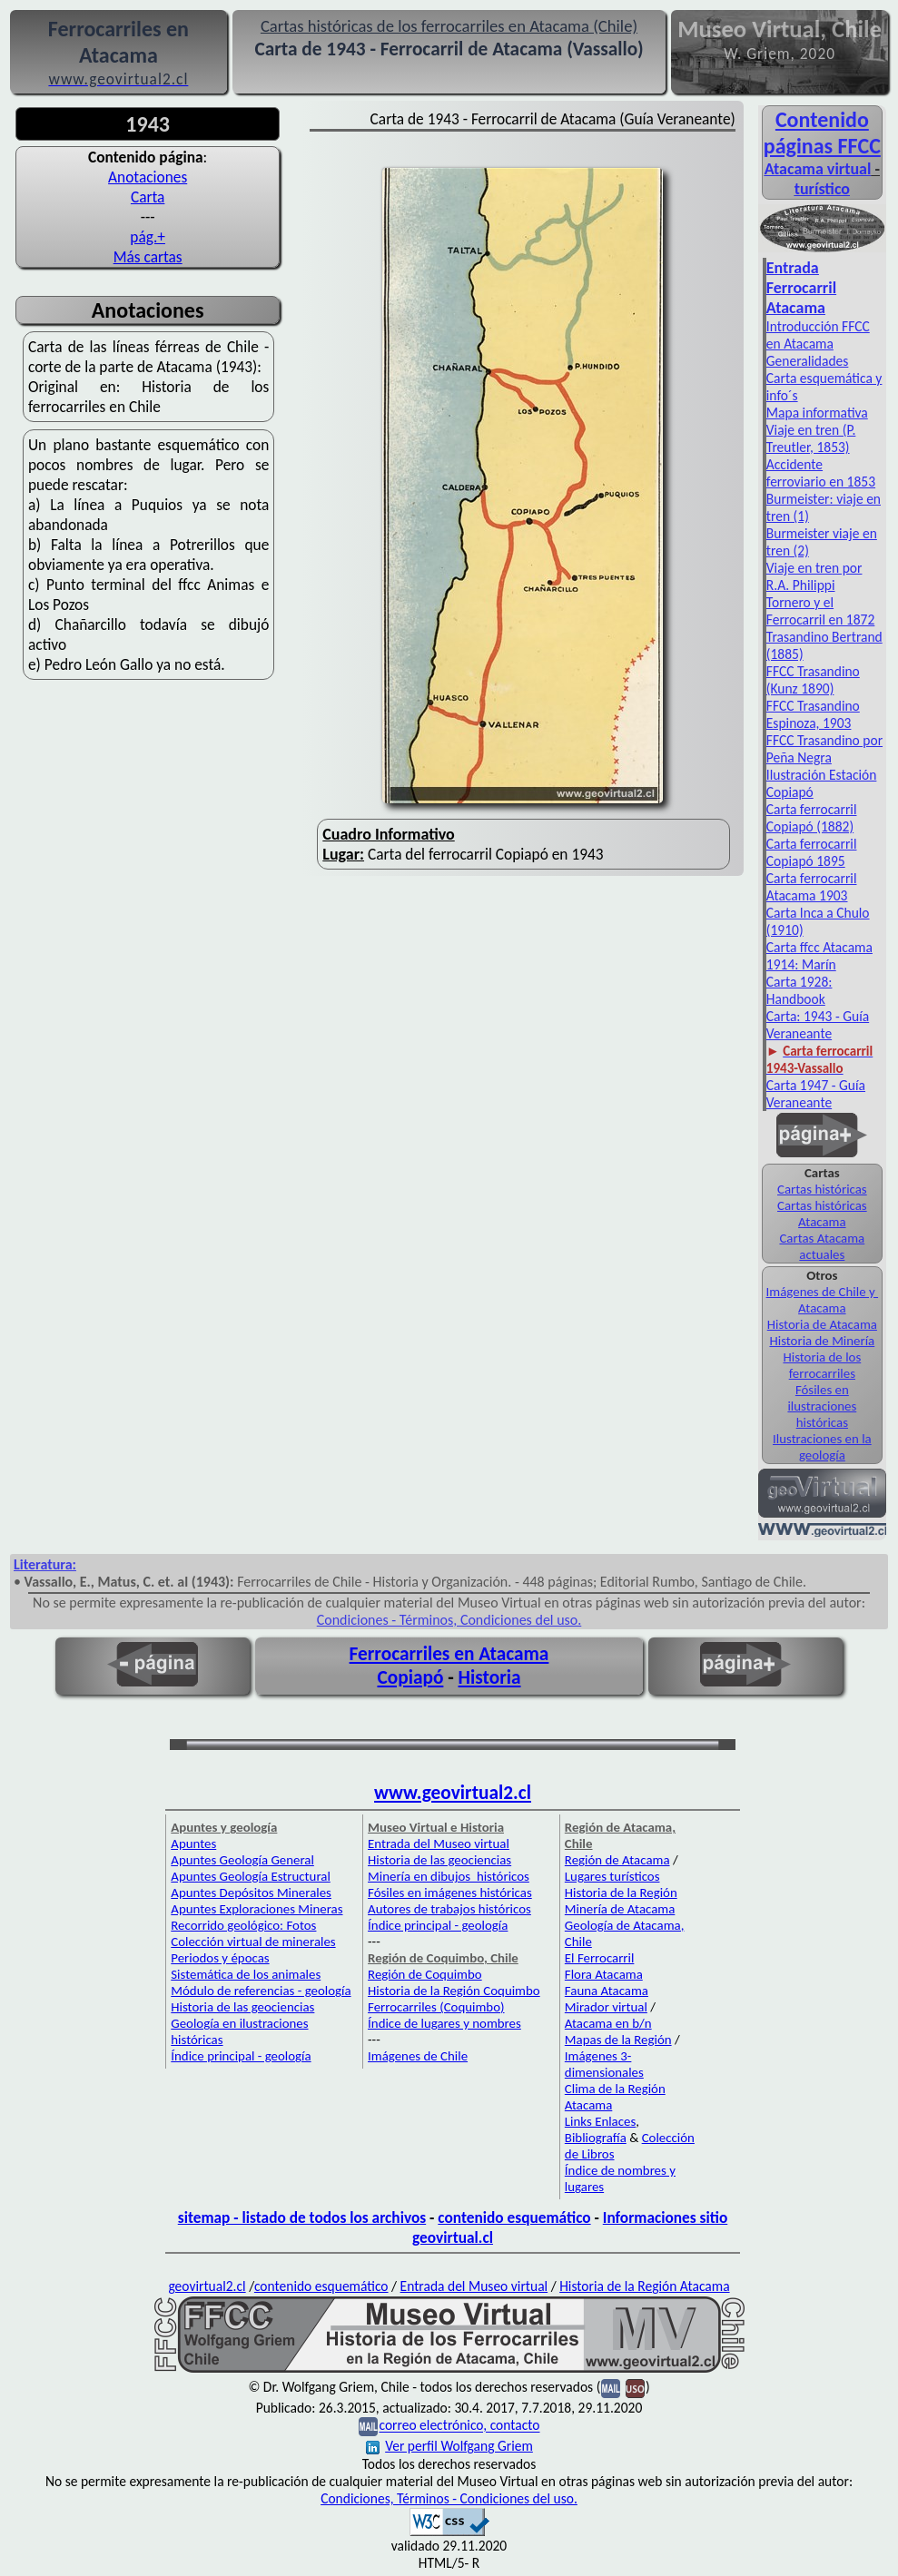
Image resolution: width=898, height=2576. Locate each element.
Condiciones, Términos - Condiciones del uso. (449, 2498)
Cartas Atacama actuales (821, 1246)
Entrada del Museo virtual (438, 1843)
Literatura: (45, 1564)
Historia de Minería (821, 1340)
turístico (822, 189)
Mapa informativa (817, 412)
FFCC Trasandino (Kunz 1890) (813, 680)
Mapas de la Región (618, 2039)
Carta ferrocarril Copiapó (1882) (811, 818)
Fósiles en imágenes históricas (450, 1892)
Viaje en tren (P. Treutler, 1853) (811, 438)
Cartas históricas (822, 1189)
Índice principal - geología (241, 2056)
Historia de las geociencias (242, 2007)
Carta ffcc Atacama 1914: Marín (819, 956)
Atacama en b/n (608, 2023)
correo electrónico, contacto (459, 2425)
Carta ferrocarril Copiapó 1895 (811, 852)
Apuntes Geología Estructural (251, 1876)
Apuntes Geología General (242, 1860)
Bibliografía (596, 2137)
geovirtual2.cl (206, 2286)
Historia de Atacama (822, 1324)
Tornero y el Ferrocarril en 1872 (820, 611)
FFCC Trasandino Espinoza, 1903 (813, 714)
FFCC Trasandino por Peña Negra (824, 749)
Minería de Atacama (620, 1909)
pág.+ (147, 237)
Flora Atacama (604, 1974)
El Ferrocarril (600, 1958)
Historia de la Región (621, 1892)
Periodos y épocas (220, 1958)
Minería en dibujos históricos (448, 1876)
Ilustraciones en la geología (822, 1447)
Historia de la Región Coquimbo (454, 1990)
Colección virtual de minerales (253, 1941)
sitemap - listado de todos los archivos (302, 2217)
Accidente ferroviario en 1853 (820, 473)
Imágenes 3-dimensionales (604, 2064)
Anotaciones (147, 177)
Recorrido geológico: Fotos (243, 1925)
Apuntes (193, 1843)
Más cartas (148, 257)
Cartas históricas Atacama (822, 1213)
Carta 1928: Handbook (799, 990)
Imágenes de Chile (418, 2056)
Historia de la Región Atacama (644, 2286)
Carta (147, 197)
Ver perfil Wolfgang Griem (449, 2445)
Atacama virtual (818, 169)
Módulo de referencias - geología (260, 1990)
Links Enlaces (600, 2121)
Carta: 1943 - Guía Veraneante (817, 1025)
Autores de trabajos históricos (449, 1909)
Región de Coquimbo (425, 1974)
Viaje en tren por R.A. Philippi (814, 576)
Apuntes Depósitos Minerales (251, 1892)
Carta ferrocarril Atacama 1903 (811, 887)
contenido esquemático (514, 2217)
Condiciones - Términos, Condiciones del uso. (449, 1619)
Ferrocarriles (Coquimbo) (436, 2007)
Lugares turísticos (612, 1876)
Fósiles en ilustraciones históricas (821, 1406)
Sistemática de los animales (246, 1974)
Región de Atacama (617, 1860)
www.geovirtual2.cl (452, 1792)
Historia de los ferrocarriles (822, 1365)
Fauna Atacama (606, 1990)
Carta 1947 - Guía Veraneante (815, 1094)
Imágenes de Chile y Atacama (822, 1299)
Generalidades (807, 360)
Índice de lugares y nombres (444, 2023)
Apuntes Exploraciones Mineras (256, 1909)
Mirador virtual (606, 2007)
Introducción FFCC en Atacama (818, 335)
